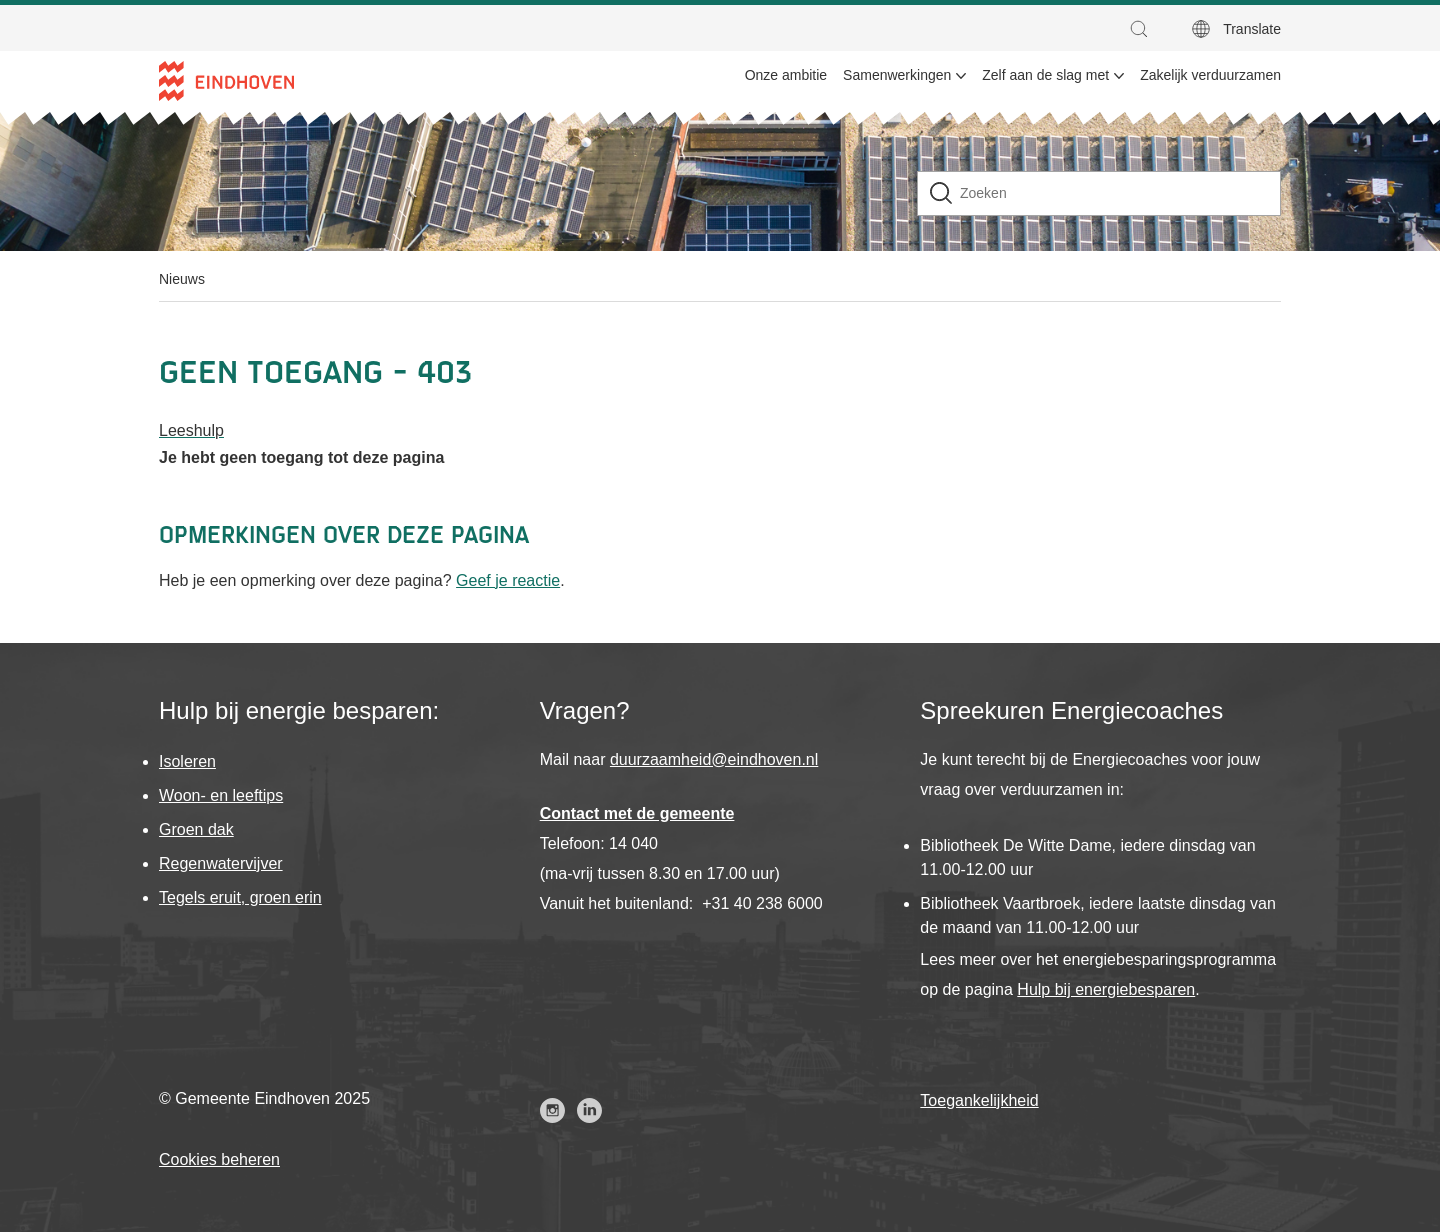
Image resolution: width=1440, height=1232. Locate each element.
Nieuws (182, 279)
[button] (1144, 29)
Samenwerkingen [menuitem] (897, 75)
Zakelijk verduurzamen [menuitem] (1210, 75)
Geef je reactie (508, 580)
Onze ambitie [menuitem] (786, 75)
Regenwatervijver (221, 863)
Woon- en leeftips (221, 795)
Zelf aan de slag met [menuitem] (1045, 75)
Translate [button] (1252, 29)
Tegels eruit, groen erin (240, 897)
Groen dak (196, 829)
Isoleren (187, 761)
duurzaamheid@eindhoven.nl (714, 759)
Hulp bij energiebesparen (1106, 989)
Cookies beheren (219, 1159)
